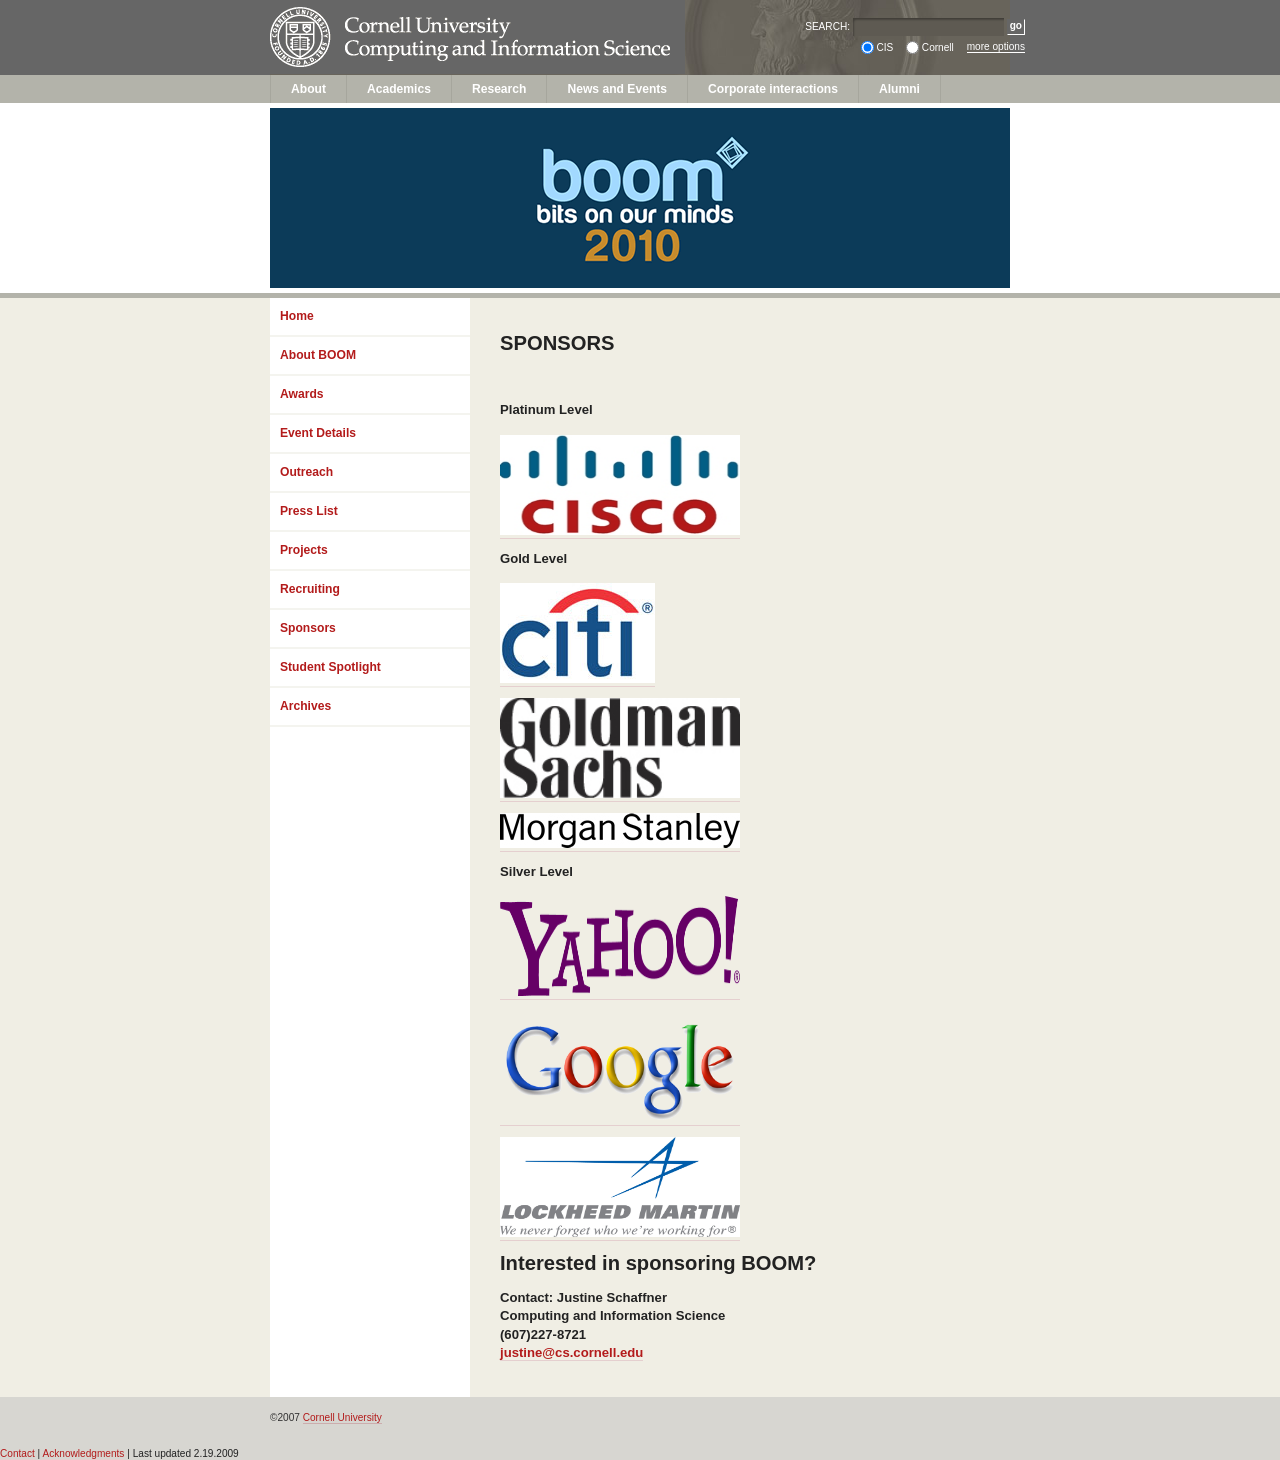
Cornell (938, 47)
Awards (302, 394)
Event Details (318, 433)
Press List (309, 511)
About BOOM (318, 355)
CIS (884, 47)
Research (499, 89)
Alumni (899, 89)
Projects (304, 550)
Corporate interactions (773, 89)
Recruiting (310, 589)
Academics (399, 89)
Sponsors (308, 628)
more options (996, 46)
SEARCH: (827, 26)
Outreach (306, 472)
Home (297, 316)
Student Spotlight (330, 667)
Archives (305, 706)
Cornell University (430, 19)
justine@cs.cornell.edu (571, 1352)
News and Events (617, 89)
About (308, 89)
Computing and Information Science (430, 56)
